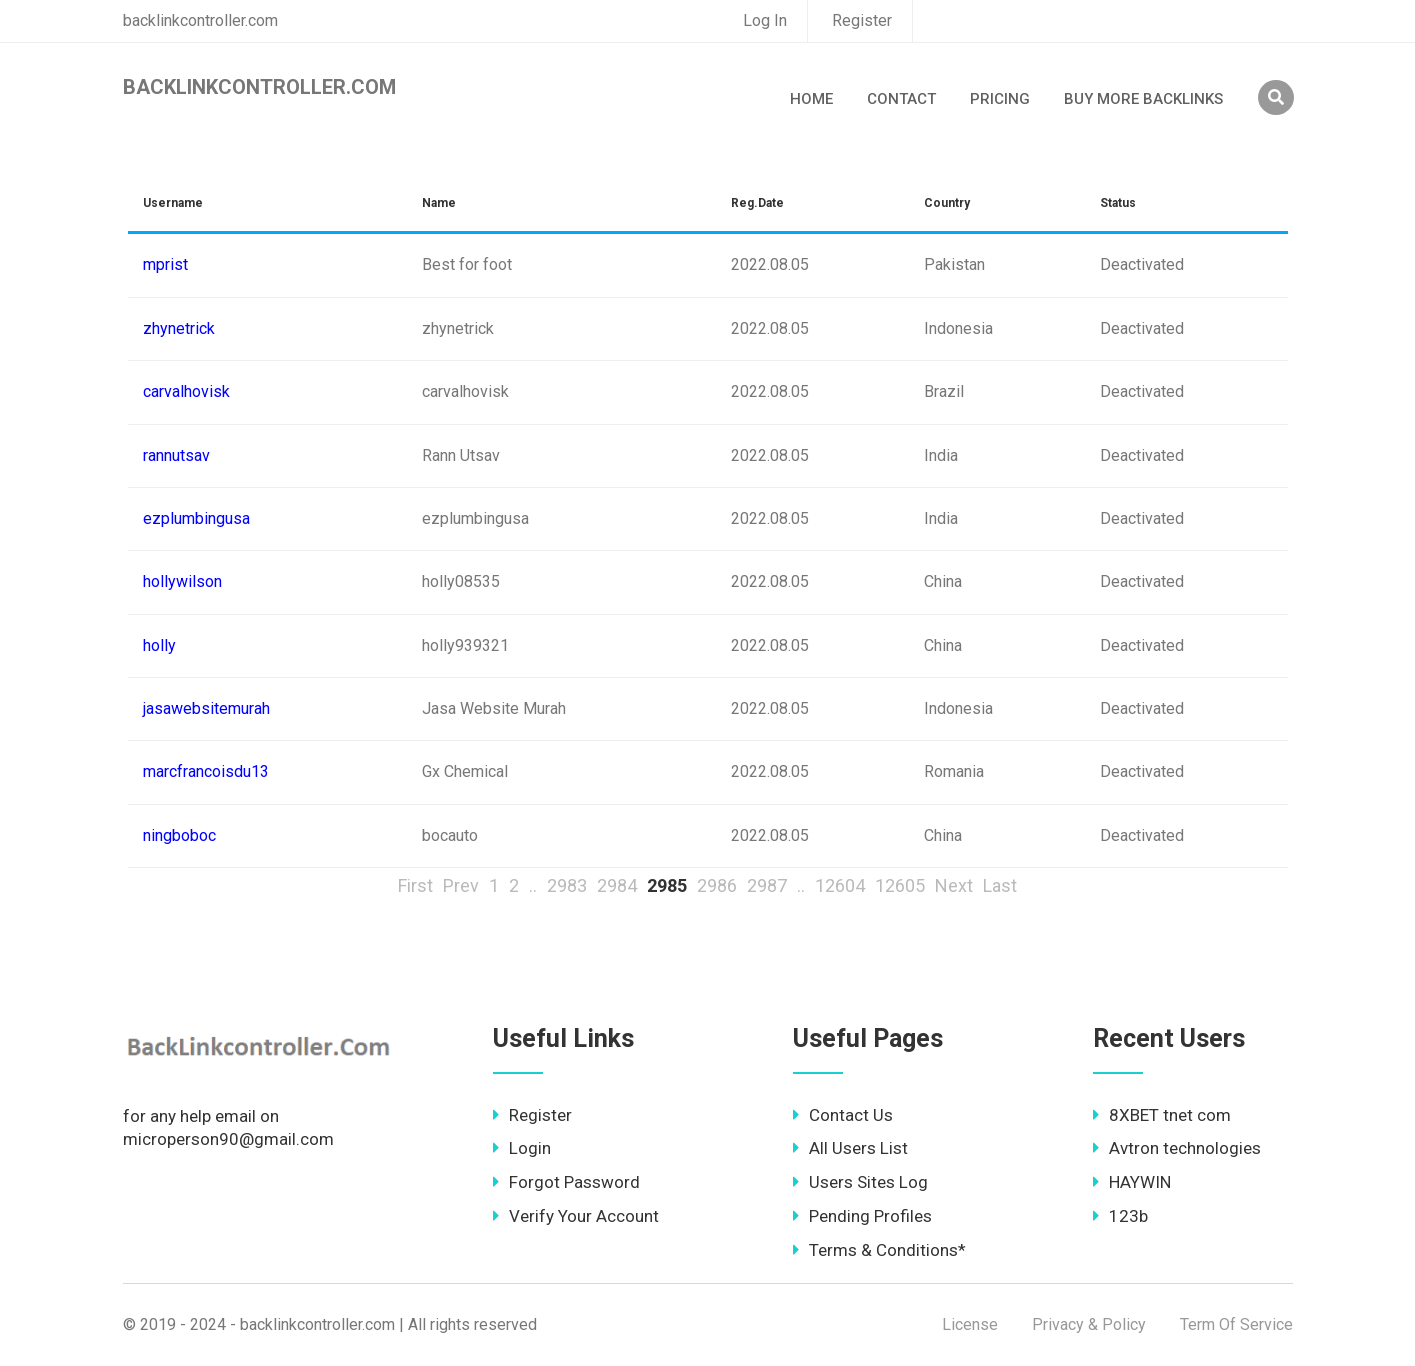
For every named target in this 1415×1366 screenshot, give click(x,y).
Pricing (1000, 99)
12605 (900, 885)
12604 (840, 885)
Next (954, 885)
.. (533, 885)
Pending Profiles (862, 1216)
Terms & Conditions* (879, 1250)
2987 (767, 885)
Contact (901, 99)
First (415, 885)
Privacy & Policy (1089, 1324)
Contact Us (843, 1115)
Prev (461, 885)
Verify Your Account (576, 1216)
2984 (617, 885)
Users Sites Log (860, 1182)
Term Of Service (1236, 1324)
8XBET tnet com (1162, 1115)
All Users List (850, 1148)
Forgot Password (566, 1182)
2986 (717, 885)
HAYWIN (1132, 1182)
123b (1120, 1216)
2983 (567, 885)
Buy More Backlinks (1143, 99)
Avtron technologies (1177, 1148)
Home (811, 99)
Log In (765, 20)
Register (862, 20)
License (970, 1324)
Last (1000, 885)
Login (522, 1148)
